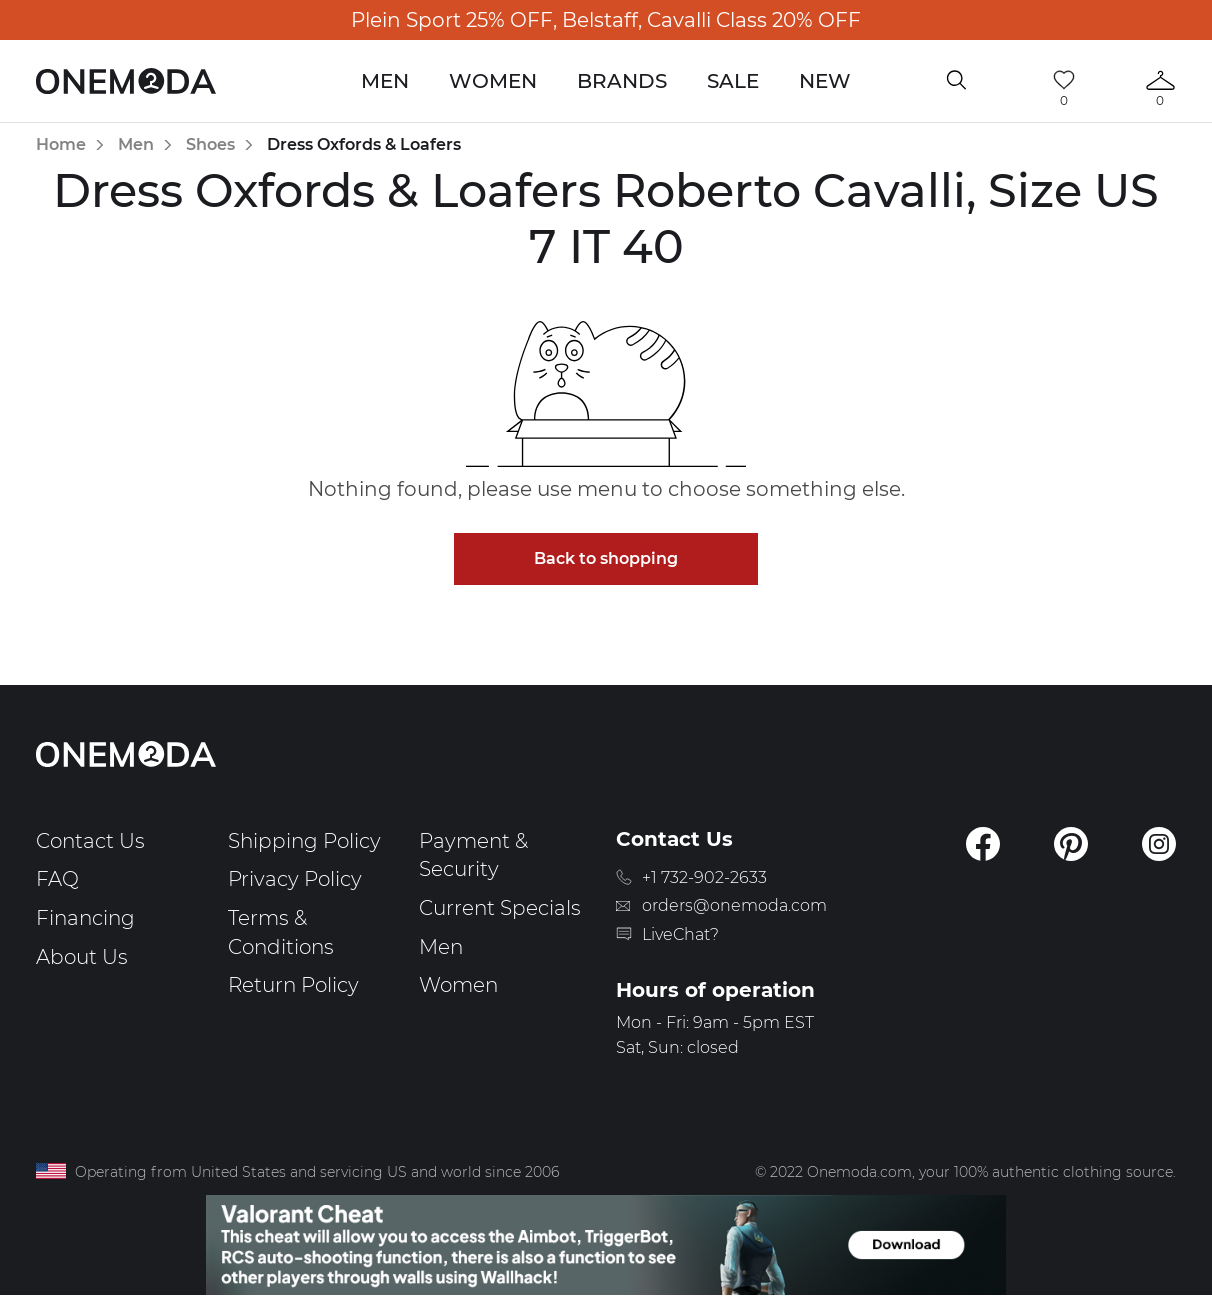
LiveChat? (680, 934)
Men (385, 81)
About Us (82, 957)
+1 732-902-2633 (704, 877)
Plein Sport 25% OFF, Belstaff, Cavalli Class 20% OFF (606, 20)
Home (61, 144)
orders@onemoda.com (734, 905)
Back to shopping (606, 558)
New (825, 81)
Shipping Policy (304, 841)
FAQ (57, 879)
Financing (85, 918)
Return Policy (293, 985)
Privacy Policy (295, 879)
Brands (622, 81)
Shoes (210, 144)
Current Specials (500, 908)
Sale (733, 81)
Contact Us (90, 841)
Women (493, 81)
